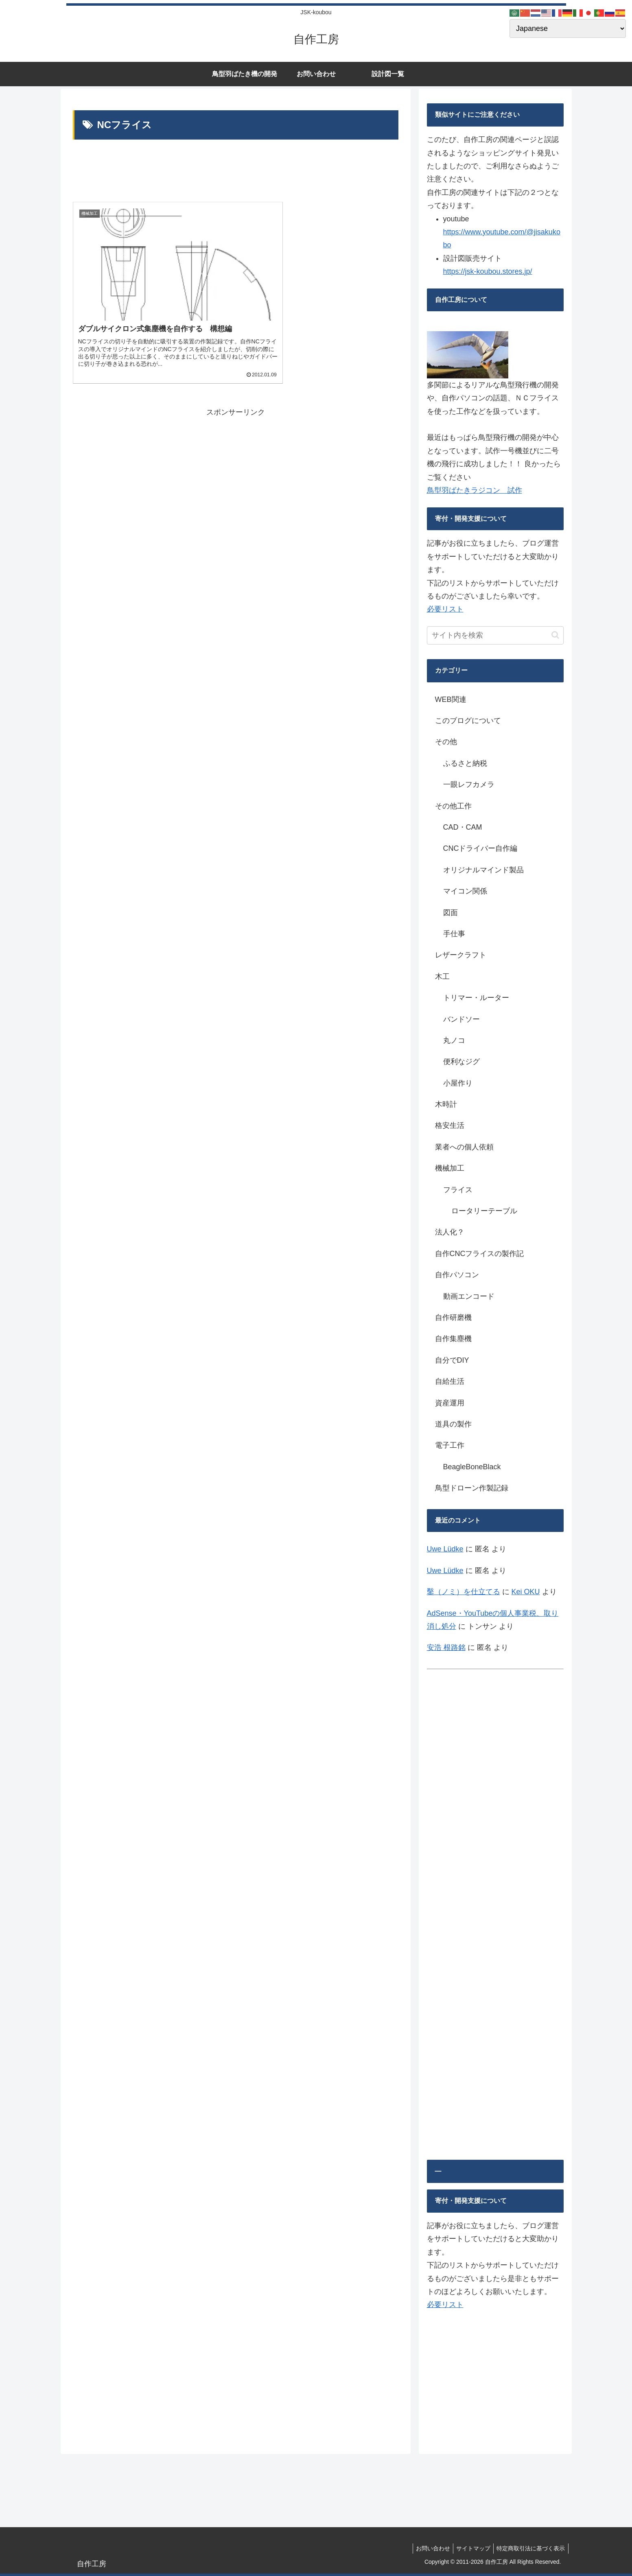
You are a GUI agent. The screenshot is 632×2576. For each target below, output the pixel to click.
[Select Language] (568, 28)
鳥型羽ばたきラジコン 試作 (474, 490)
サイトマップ (470, 2548)
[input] (495, 635)
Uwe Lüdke (445, 1549)
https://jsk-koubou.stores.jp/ (487, 271)
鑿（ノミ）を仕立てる (463, 1592)
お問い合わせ (427, 2548)
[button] (555, 635)
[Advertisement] (235, 173)
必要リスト (445, 609)
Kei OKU (526, 1592)
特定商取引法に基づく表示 (530, 2548)
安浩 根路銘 (446, 1647)
